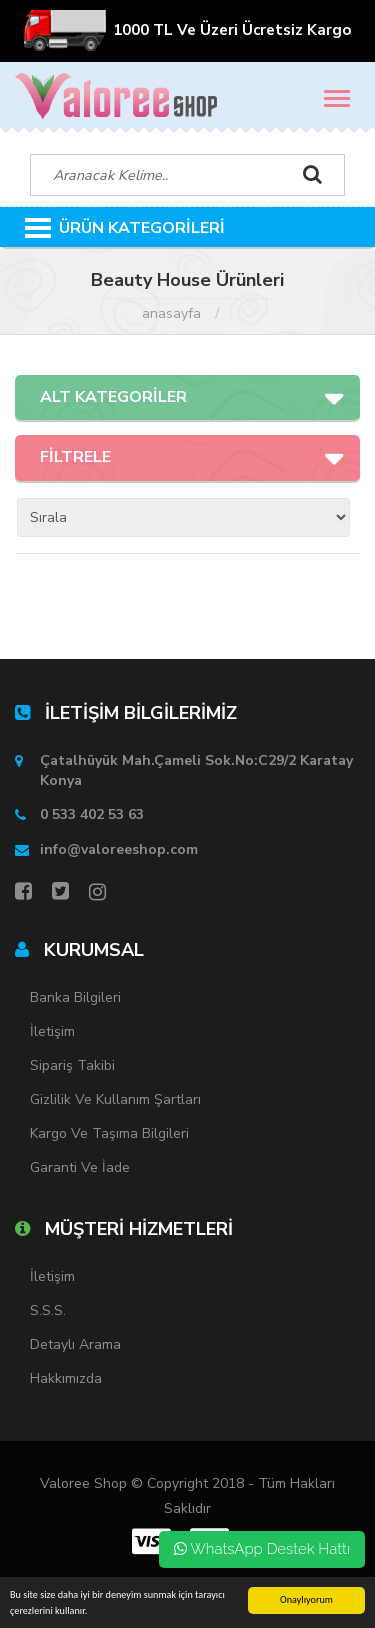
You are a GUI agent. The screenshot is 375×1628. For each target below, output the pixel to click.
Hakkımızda (66, 1378)
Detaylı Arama (75, 1344)
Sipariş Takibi (72, 1065)
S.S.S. (48, 1310)
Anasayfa (171, 313)
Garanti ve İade (80, 1167)
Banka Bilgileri (75, 997)
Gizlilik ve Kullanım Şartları (115, 1099)
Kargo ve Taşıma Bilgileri (109, 1133)
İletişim (52, 1031)
